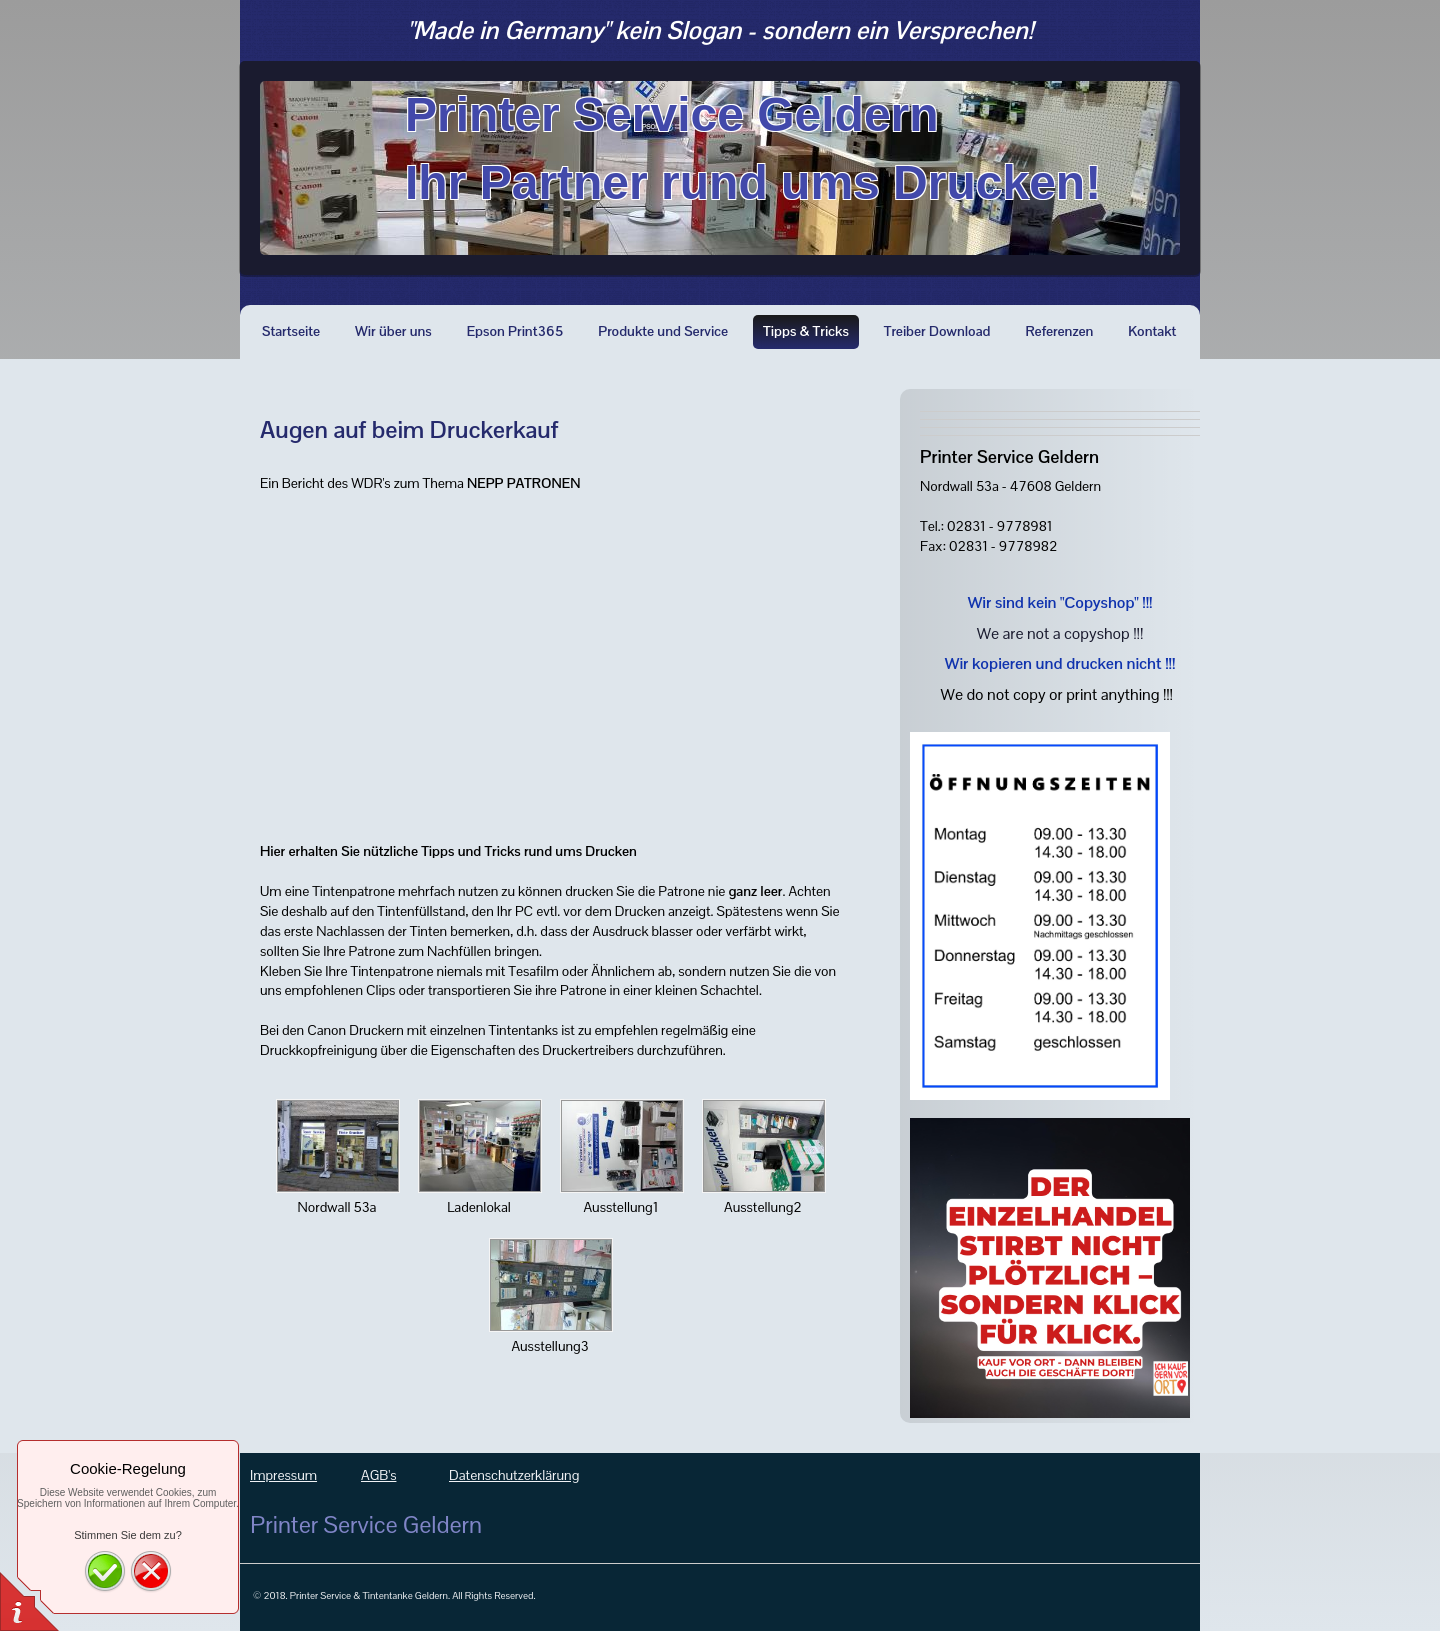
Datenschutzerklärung (514, 1475)
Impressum (283, 1475)
